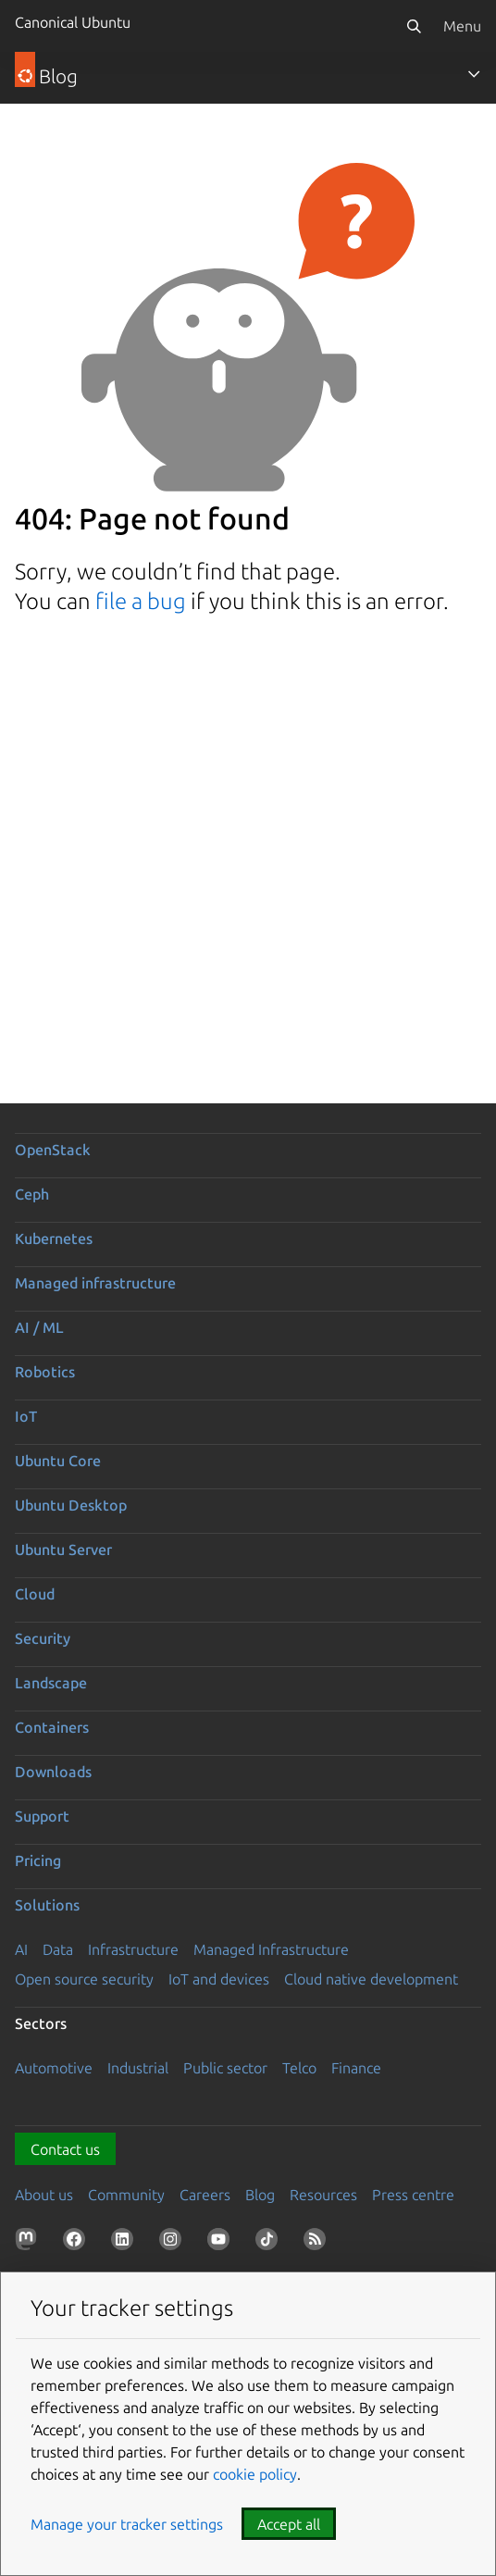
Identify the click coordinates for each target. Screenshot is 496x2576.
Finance (356, 2068)
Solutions (47, 1905)
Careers (205, 2194)
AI (21, 1949)
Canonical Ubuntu (72, 22)
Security (42, 1638)
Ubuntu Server (63, 1549)
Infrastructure (133, 1949)
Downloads (53, 1771)
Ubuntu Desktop (71, 1505)
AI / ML (39, 1327)
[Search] (413, 26)
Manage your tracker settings (127, 2524)
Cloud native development (371, 1979)
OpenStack (53, 1149)
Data (58, 1949)
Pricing (38, 1860)
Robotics (45, 1371)
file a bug (140, 601)
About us (44, 2194)
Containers (52, 1727)
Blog (260, 2194)
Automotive (54, 2068)
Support (42, 1816)
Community (126, 2194)
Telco (299, 2068)
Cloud (35, 1594)
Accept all (288, 2524)
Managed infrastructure (95, 1283)
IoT (26, 1416)
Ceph (32, 1194)
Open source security (84, 1979)
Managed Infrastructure (271, 1949)
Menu (462, 26)
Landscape (51, 1682)
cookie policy (255, 2474)
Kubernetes (54, 1238)
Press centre (413, 2194)
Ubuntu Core (58, 1460)
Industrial (137, 2068)
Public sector (225, 2068)
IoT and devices (218, 1979)
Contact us (65, 2149)
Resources (323, 2194)
